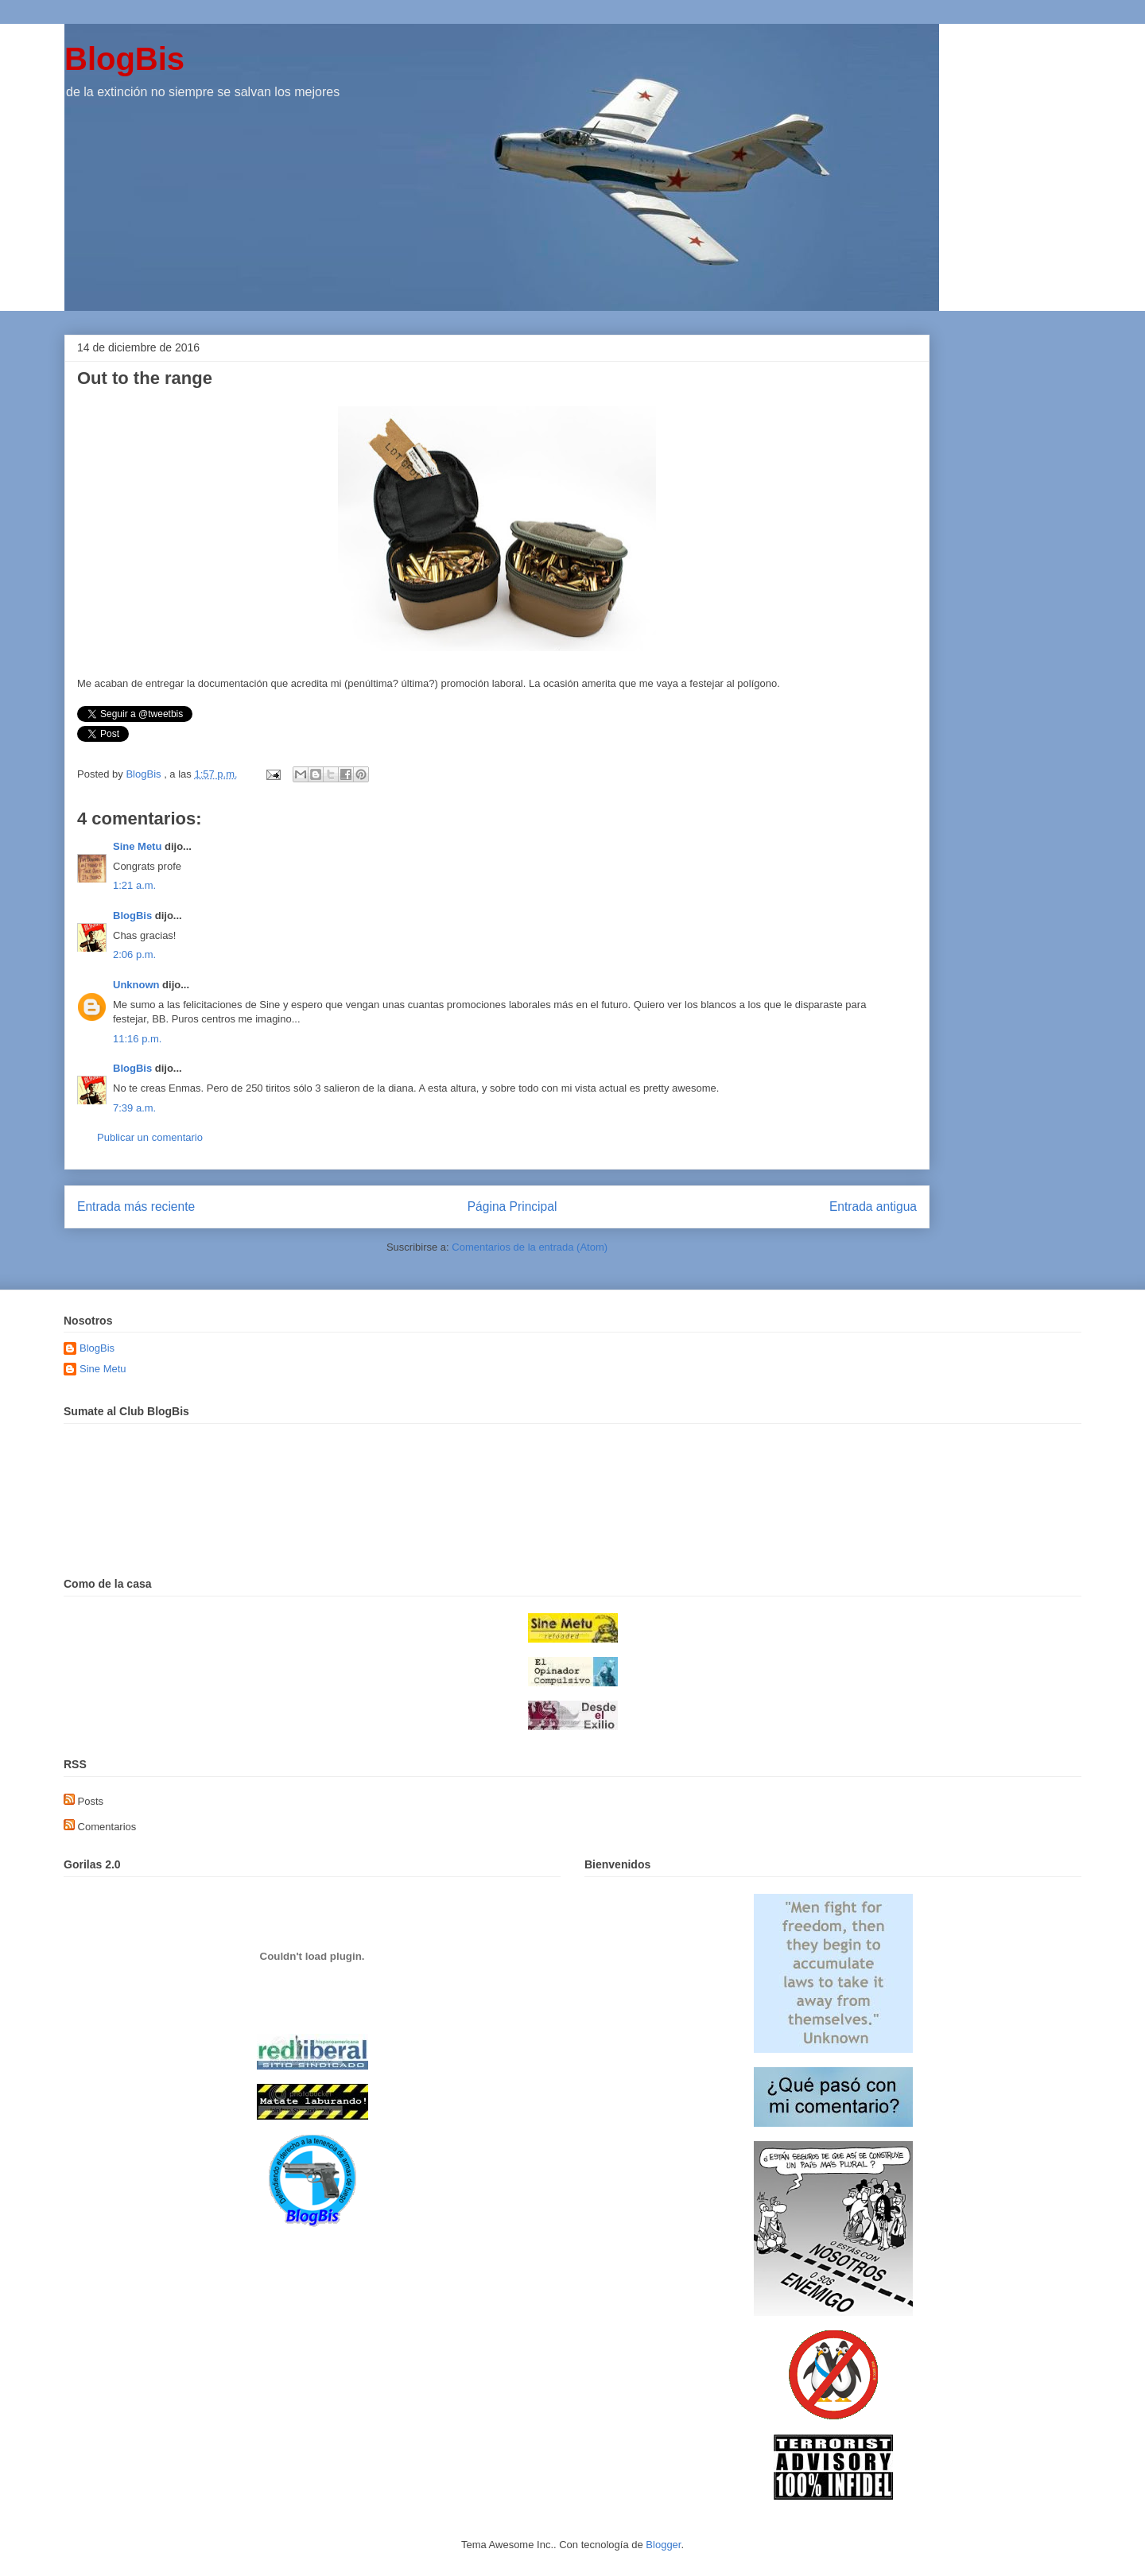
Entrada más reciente (136, 1206)
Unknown (136, 985)
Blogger (663, 2545)
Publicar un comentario (150, 1137)
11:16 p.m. (137, 1039)
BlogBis (124, 58)
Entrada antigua (873, 1206)
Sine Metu (137, 846)
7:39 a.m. (134, 1108)
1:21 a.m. (134, 885)
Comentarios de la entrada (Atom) (529, 1247)
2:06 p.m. (134, 954)
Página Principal (512, 1206)
